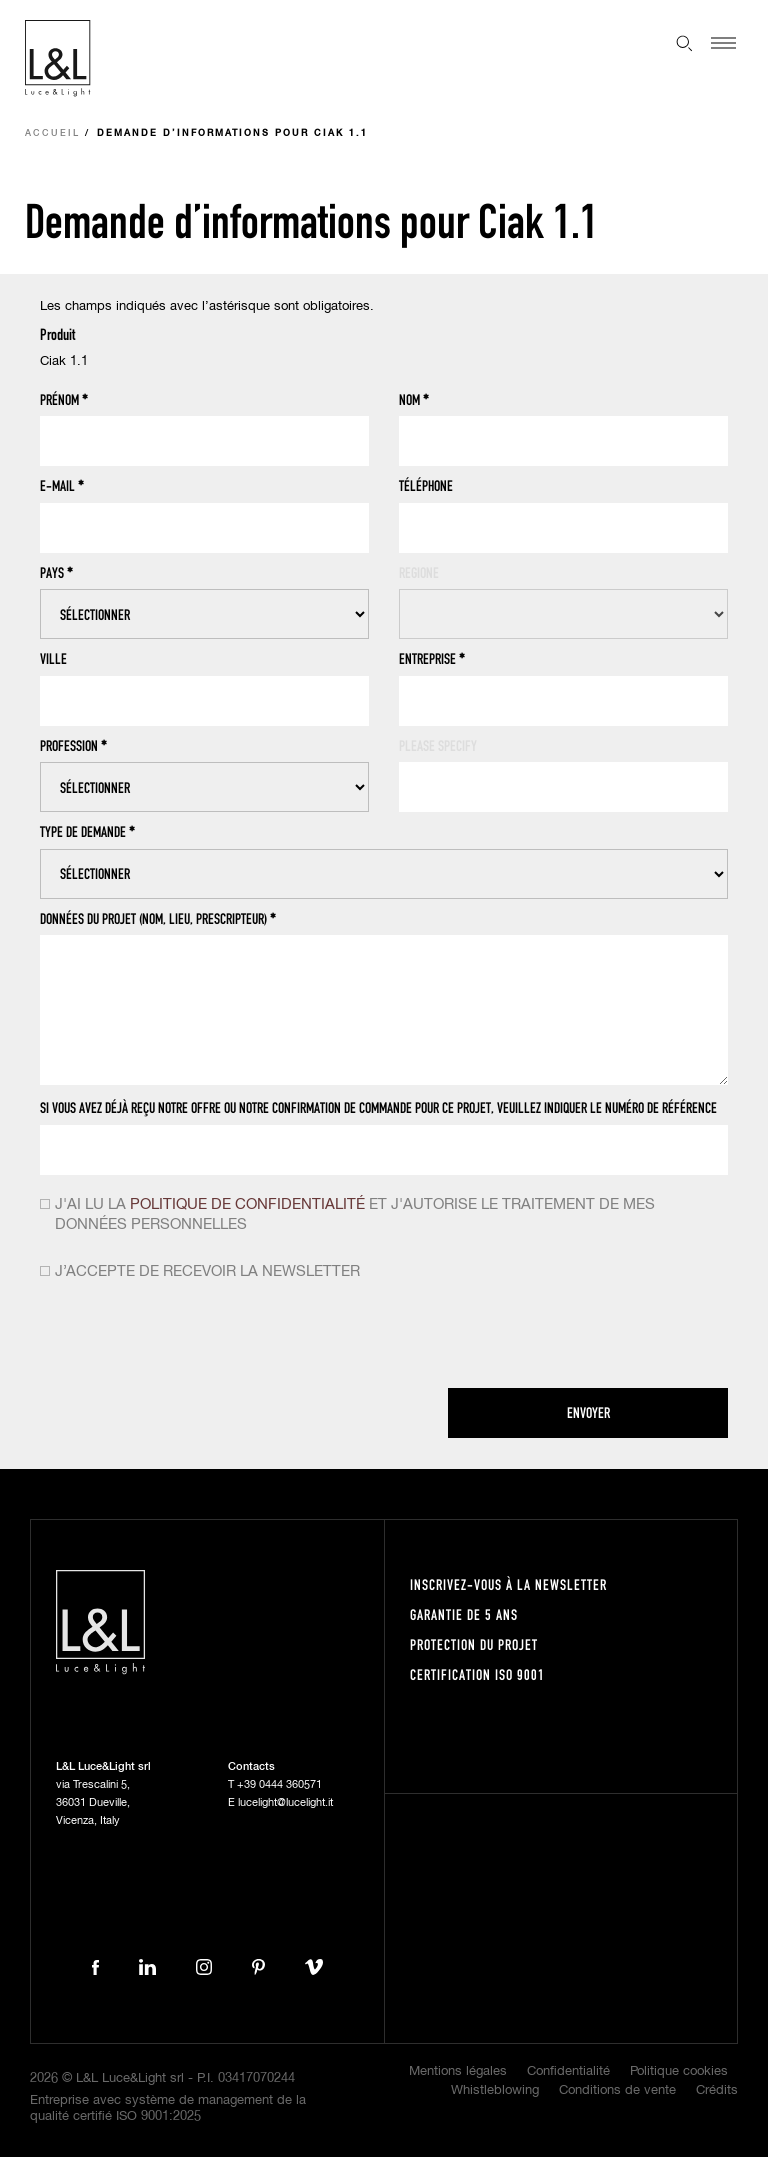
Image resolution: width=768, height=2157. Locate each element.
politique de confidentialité (247, 1204)
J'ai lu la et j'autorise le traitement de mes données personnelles (355, 1214)
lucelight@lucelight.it (285, 1802)
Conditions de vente (617, 2090)
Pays (56, 573)
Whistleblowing (495, 2090)
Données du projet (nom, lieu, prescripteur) (158, 919)
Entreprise (432, 659)
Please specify (438, 745)
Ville (53, 658)
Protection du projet (474, 1644)
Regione (419, 572)
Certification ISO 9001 (477, 1674)
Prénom (64, 400)
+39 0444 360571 (279, 1784)
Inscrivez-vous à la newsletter (508, 1584)
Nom (414, 400)
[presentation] (192, 1339)
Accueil (52, 133)
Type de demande (87, 832)
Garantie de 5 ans (464, 1614)
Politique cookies (679, 2071)
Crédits (717, 2090)
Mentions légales (458, 2071)
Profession (73, 746)
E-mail (62, 486)
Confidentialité (568, 2071)
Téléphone (426, 485)
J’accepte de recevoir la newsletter (207, 1271)
